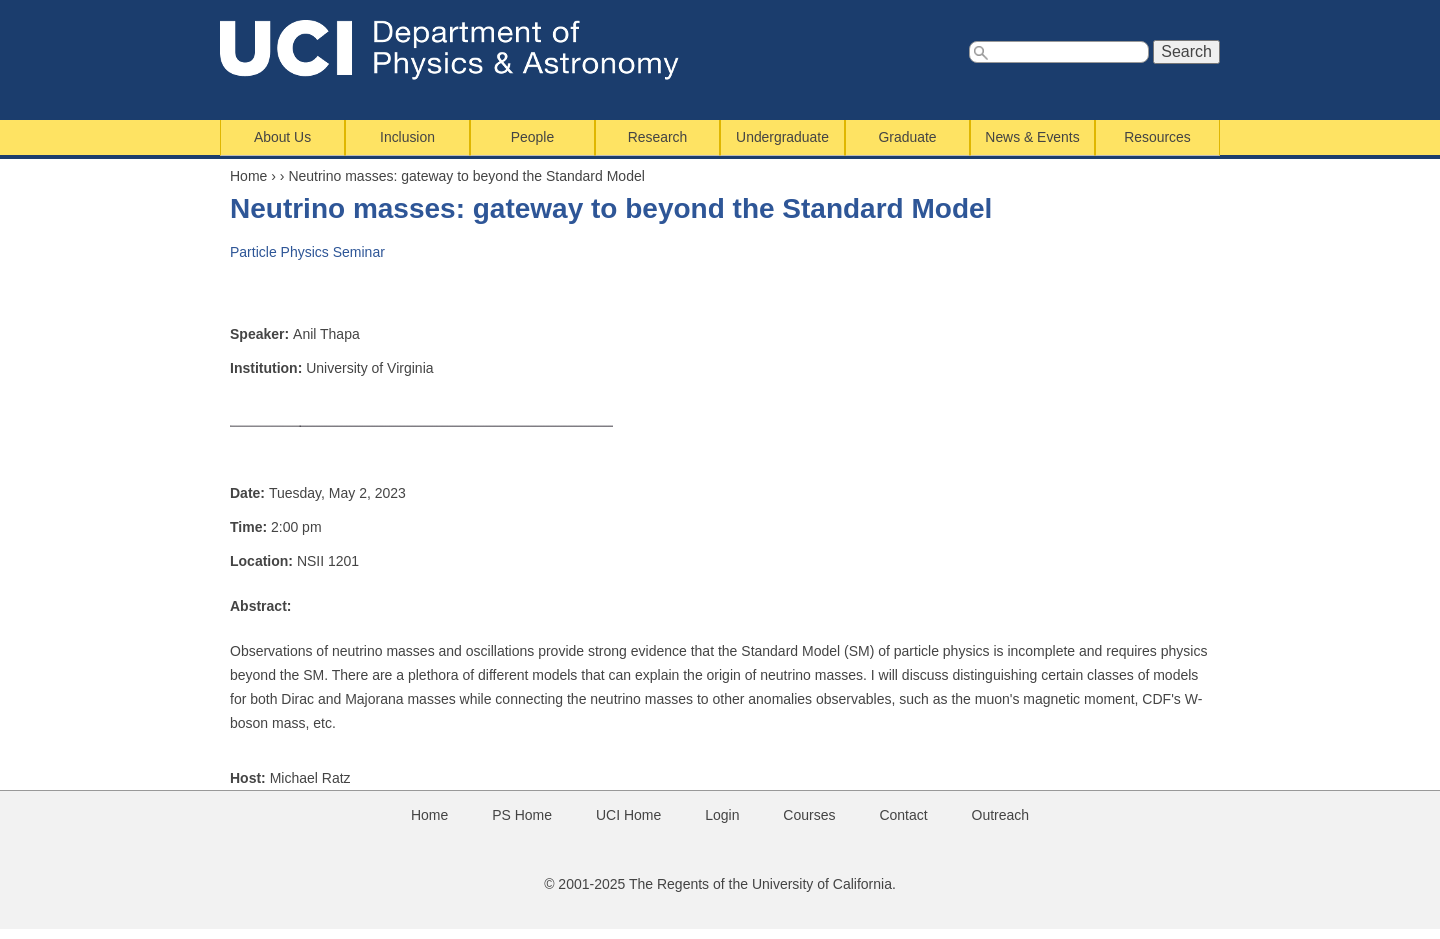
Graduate (908, 137)
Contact (903, 815)
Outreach (1001, 815)
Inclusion (407, 137)
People (532, 137)
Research (658, 137)
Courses (809, 815)
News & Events (1032, 137)
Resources (1157, 137)
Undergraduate (782, 137)
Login (722, 815)
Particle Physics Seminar (307, 252)
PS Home (522, 815)
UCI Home (628, 815)
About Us (282, 137)
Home (248, 176)
